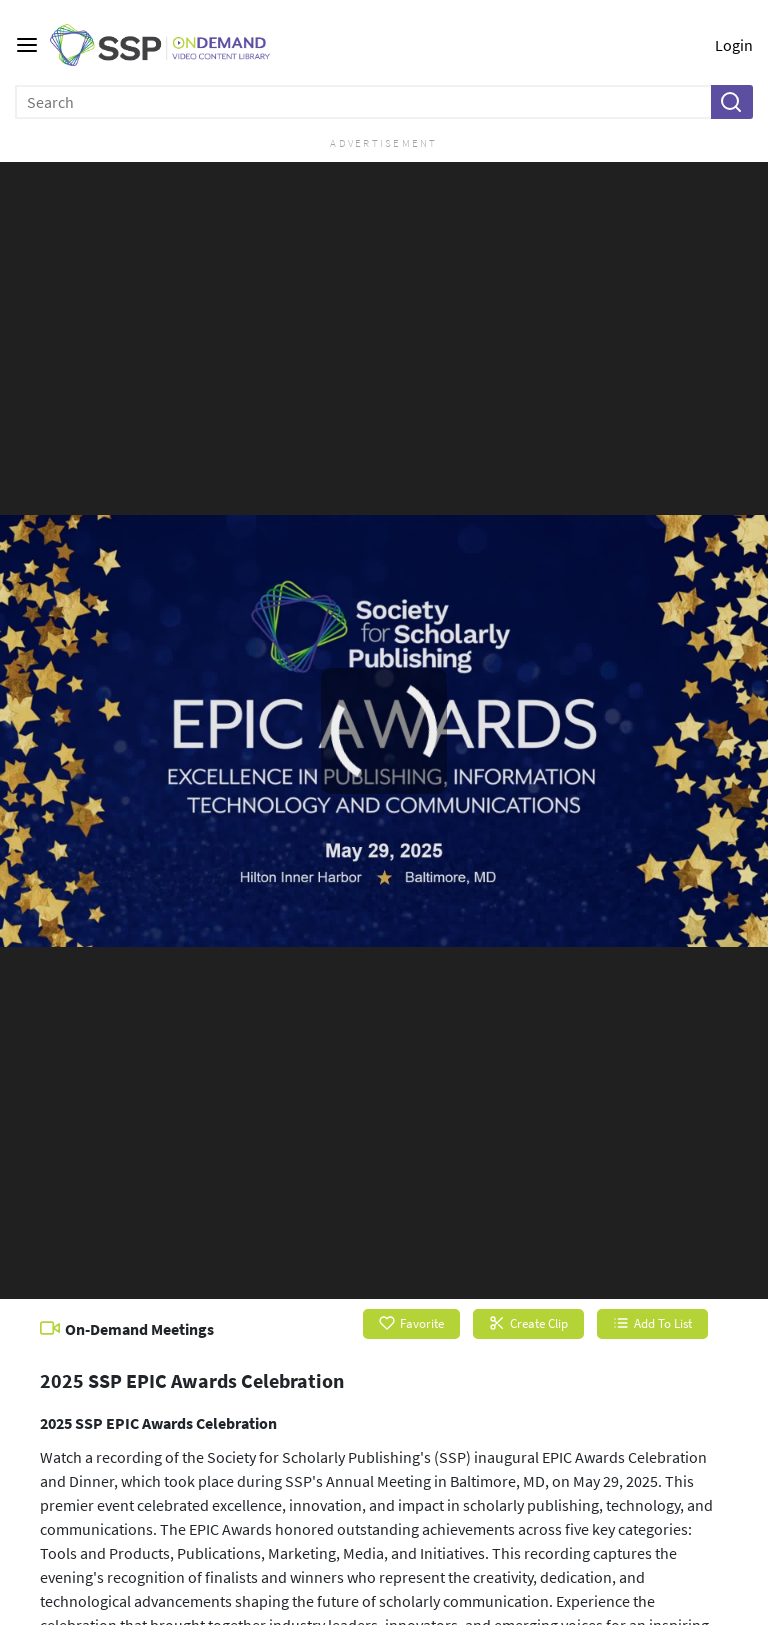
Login (734, 45)
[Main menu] (27, 45)
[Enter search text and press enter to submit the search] (364, 102)
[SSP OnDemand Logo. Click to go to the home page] (175, 45)
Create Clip (528, 1323)
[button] (731, 102)
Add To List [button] (652, 1323)
